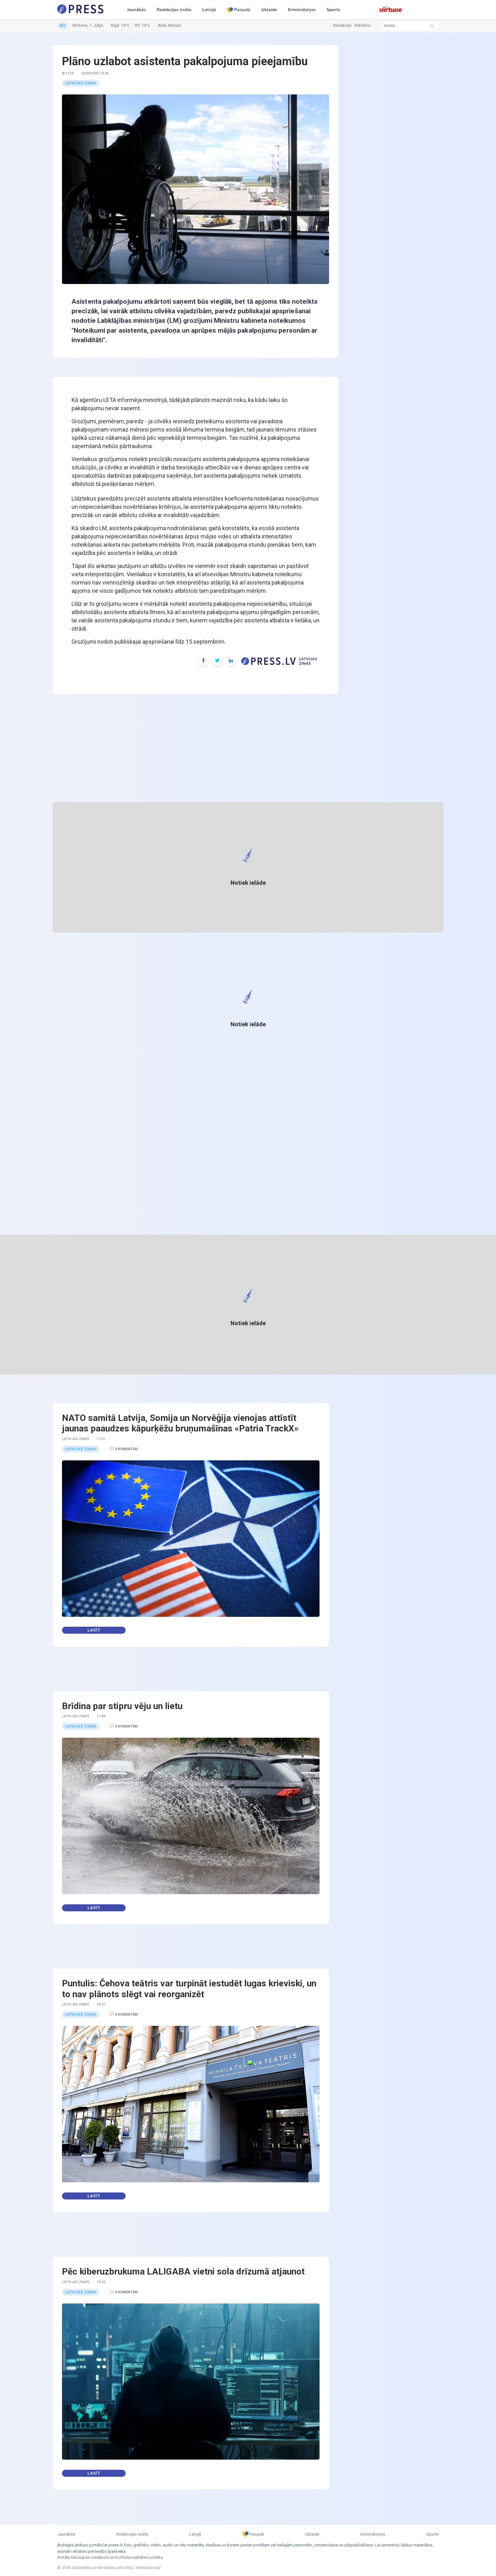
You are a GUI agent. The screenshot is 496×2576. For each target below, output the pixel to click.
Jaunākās (136, 10)
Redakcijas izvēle (174, 10)
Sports (333, 10)
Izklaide (269, 10)
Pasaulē (238, 10)
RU (62, 25)
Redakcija (342, 25)
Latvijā (209, 10)
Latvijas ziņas (80, 83)
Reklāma (362, 25)
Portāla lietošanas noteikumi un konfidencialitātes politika (110, 2557)
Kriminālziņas (301, 10)
